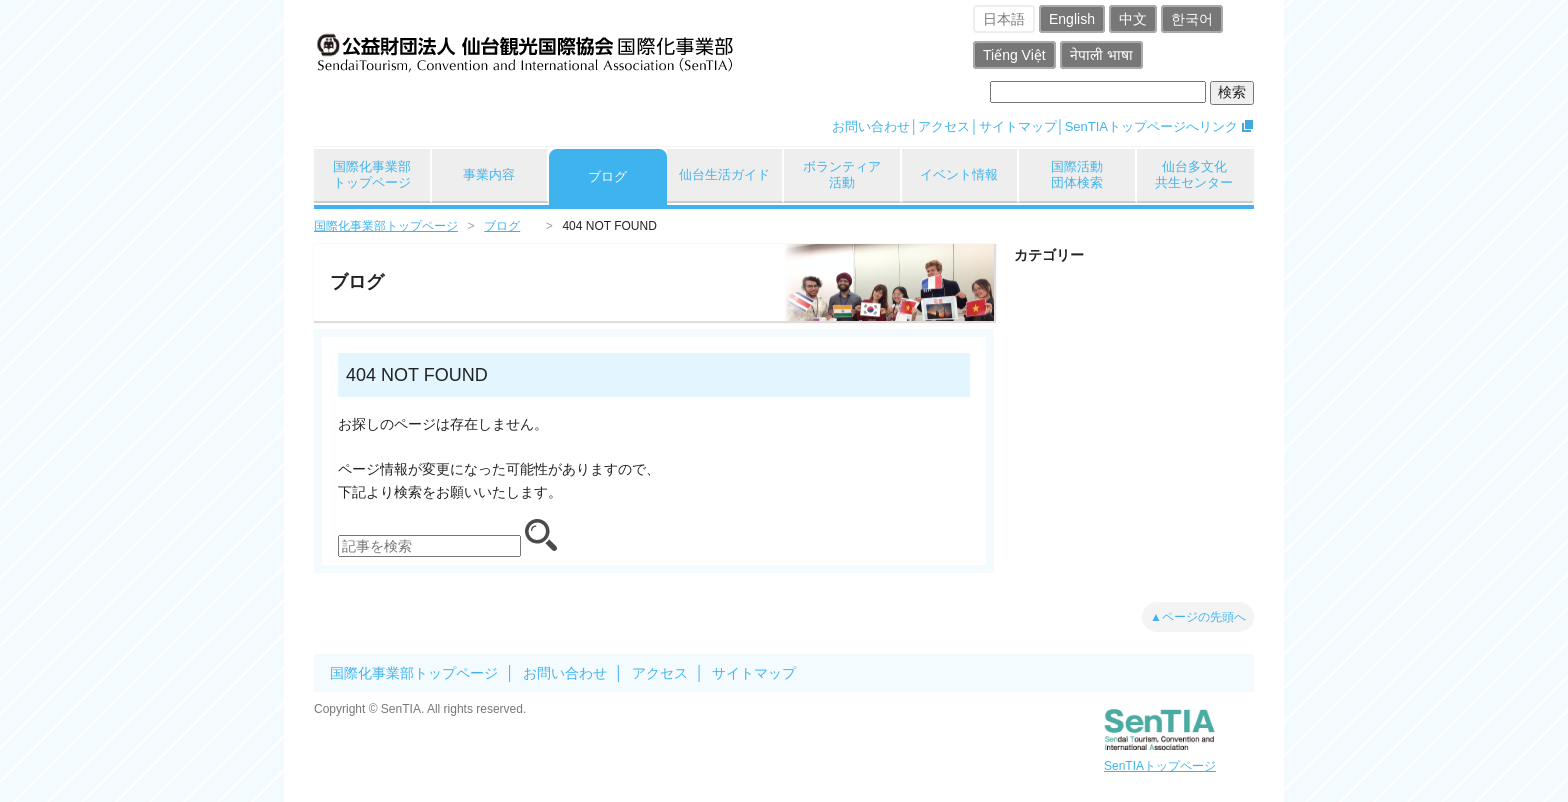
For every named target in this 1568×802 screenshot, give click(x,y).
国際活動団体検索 (1077, 174)
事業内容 (489, 174)
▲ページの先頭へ (1198, 617)
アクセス (944, 126)
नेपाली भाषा (1101, 55)
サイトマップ (1018, 126)
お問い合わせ (871, 126)
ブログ (607, 176)
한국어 (1192, 19)
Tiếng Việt (1014, 55)
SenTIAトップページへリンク (1151, 126)
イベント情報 (959, 174)
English (1072, 19)
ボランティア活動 (842, 174)
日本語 (1004, 19)
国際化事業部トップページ (372, 174)
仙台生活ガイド (724, 174)
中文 (1133, 19)
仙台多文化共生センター (1194, 174)
